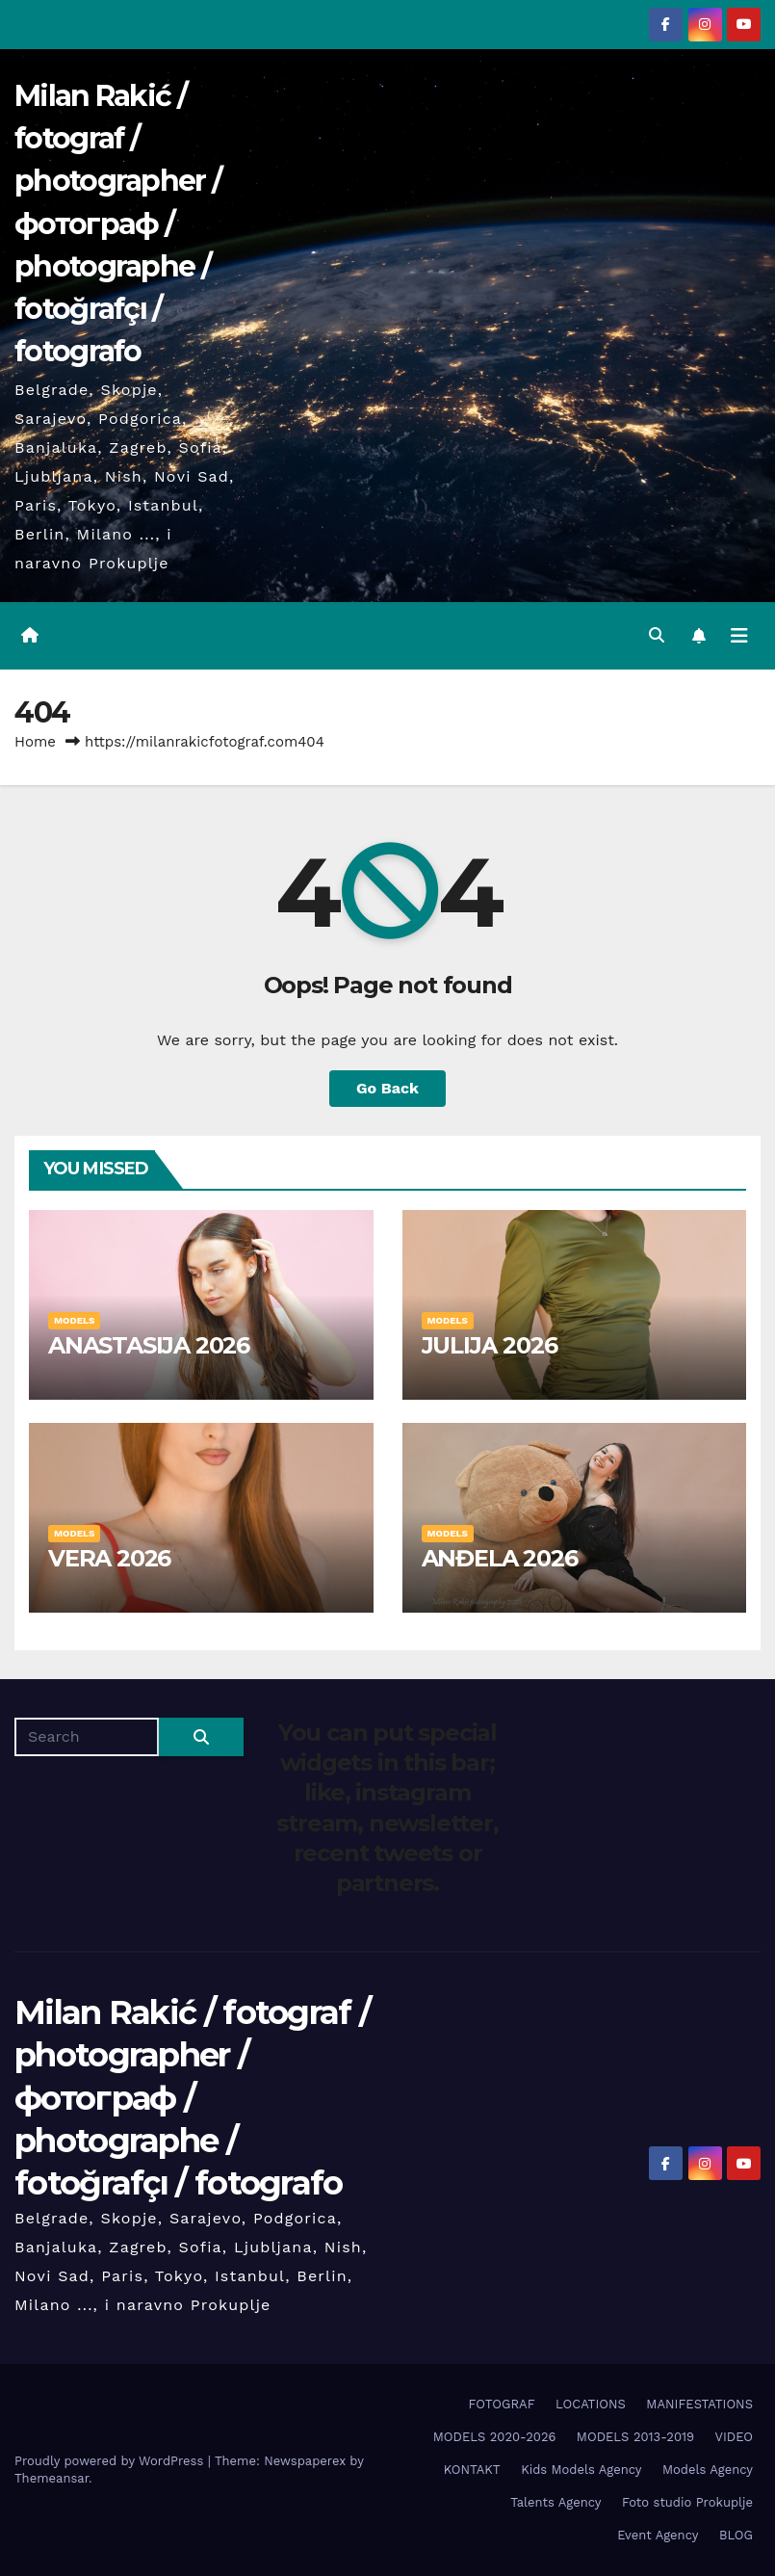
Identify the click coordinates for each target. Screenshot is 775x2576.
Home (35, 741)
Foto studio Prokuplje (687, 2502)
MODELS (74, 1320)
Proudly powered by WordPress (111, 2461)
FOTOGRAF (502, 2404)
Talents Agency (555, 2502)
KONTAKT (472, 2469)
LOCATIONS (590, 2404)
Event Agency (657, 2535)
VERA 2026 (109, 1558)
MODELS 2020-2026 (494, 2437)
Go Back (387, 1088)
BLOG (736, 2535)
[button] (656, 635)
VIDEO (734, 2437)
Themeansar (51, 2478)
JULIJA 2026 (489, 1345)
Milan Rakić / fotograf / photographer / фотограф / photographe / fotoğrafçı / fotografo (117, 223)
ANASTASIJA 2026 (148, 1345)
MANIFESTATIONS (699, 2404)
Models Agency (707, 2469)
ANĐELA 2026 (500, 1558)
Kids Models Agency (581, 2469)
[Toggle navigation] (739, 636)
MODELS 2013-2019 (635, 2437)
